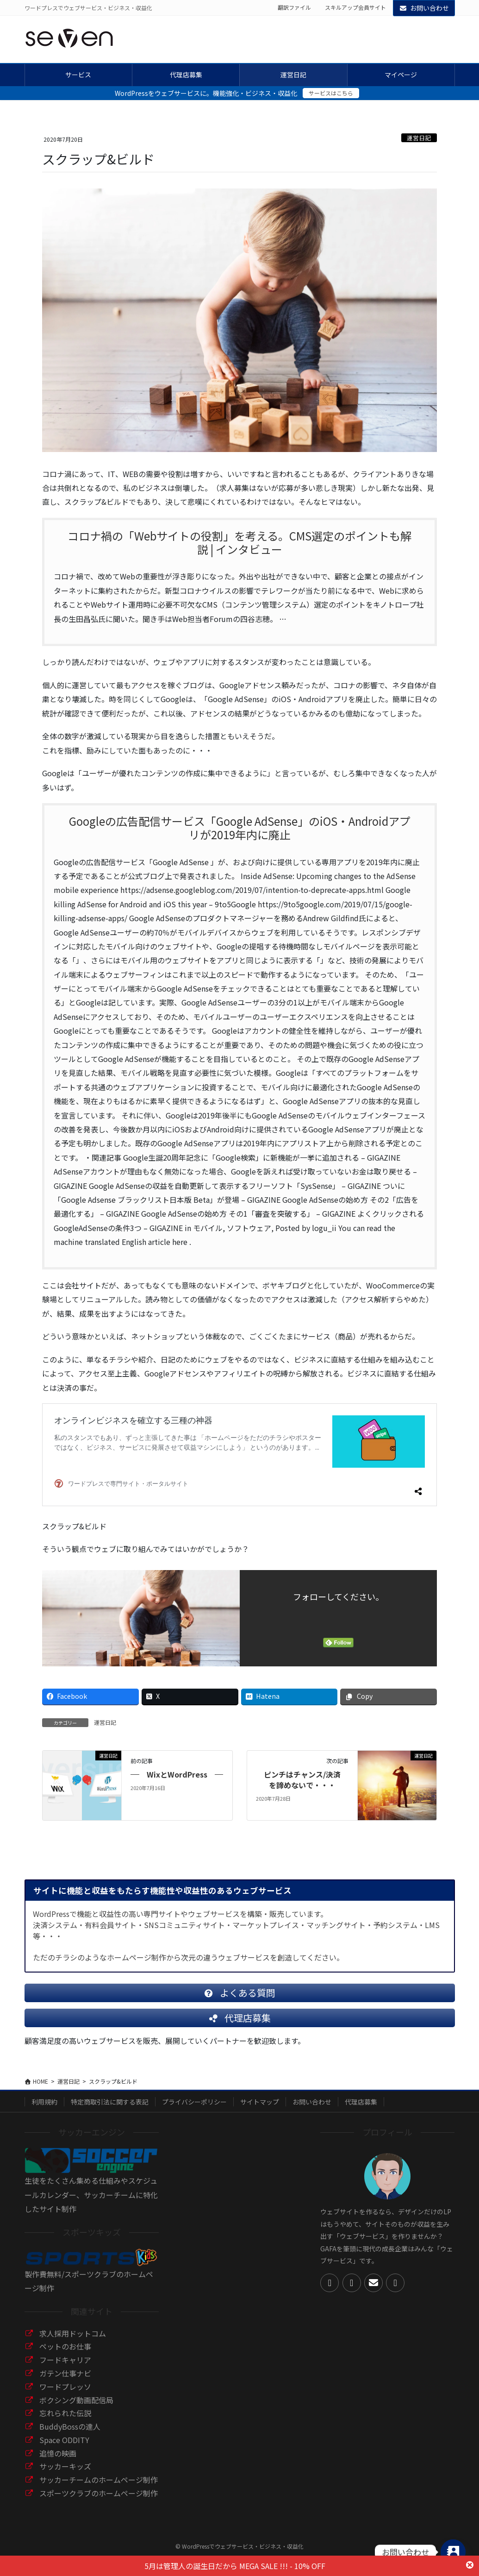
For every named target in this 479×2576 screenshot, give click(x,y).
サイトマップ (259, 2109)
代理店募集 (361, 2109)
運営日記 (419, 137)
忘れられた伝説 (65, 2420)
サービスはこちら (331, 93)
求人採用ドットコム (72, 2340)
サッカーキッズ (65, 2473)
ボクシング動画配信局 (76, 2407)
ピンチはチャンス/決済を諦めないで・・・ (302, 1779)
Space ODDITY (64, 2447)
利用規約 (44, 2109)
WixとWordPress (177, 1774)
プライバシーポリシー (194, 2109)
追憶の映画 (57, 2460)
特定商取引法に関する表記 (110, 2109)
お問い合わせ (424, 8)
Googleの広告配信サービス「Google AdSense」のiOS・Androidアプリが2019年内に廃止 (240, 828)
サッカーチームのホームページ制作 (98, 2487)
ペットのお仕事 (65, 2353)
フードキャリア (65, 2367)
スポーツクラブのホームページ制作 (98, 2500)
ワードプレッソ (65, 2394)
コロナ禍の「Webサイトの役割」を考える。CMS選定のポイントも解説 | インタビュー (239, 542)
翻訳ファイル (294, 7)
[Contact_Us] (453, 2551)
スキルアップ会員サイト (355, 7)
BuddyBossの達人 (69, 2433)
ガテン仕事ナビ (65, 2380)
